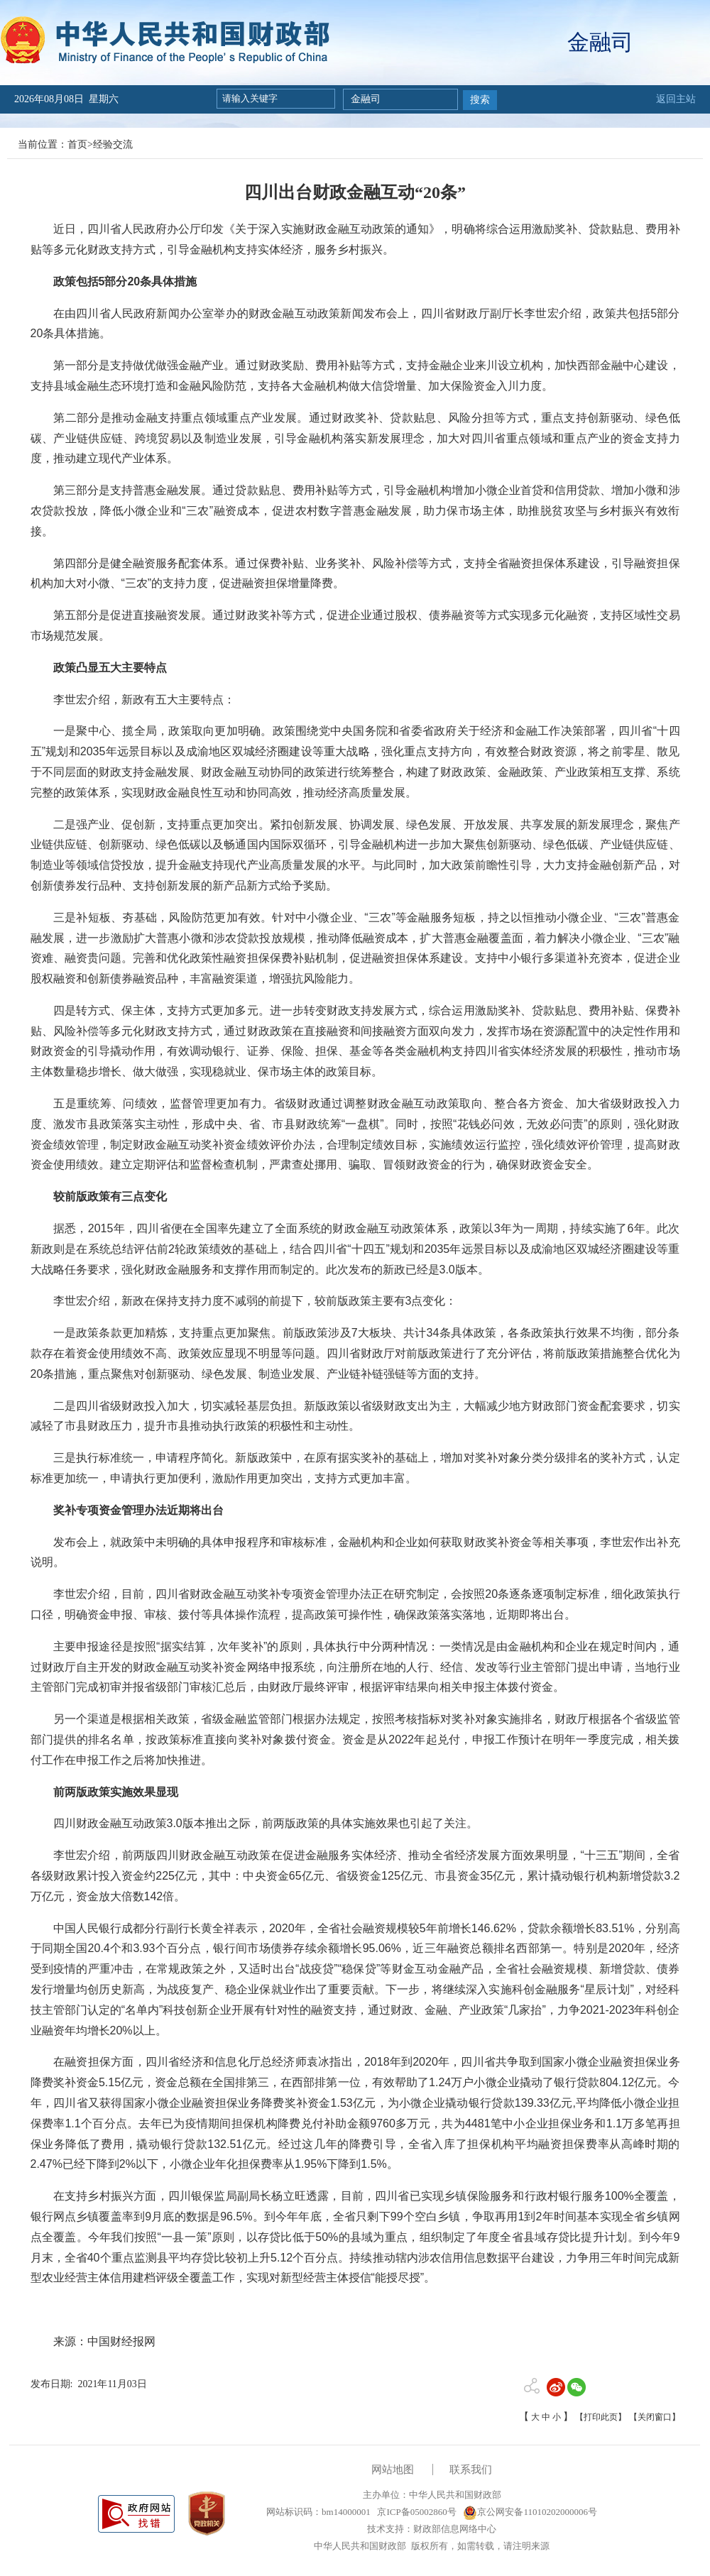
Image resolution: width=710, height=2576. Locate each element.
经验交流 (113, 144)
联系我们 (470, 2469)
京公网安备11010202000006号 (530, 2511)
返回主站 (676, 99)
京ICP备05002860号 (415, 2511)
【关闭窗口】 (654, 2417)
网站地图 (392, 2469)
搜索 (480, 99)
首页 (77, 144)
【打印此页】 (600, 2417)
